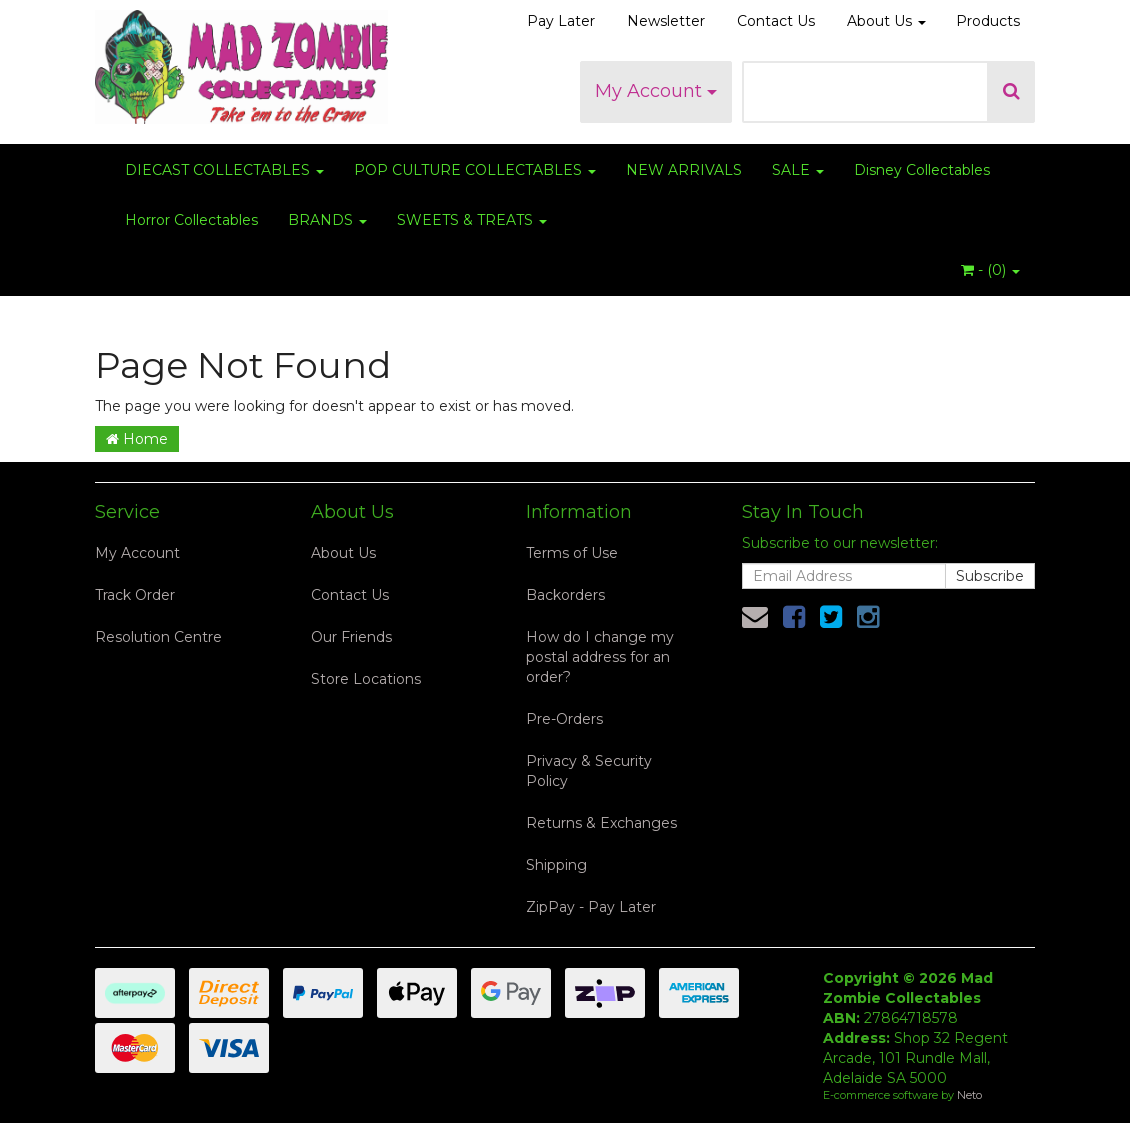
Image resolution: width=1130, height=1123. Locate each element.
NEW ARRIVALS (684, 170)
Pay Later (561, 21)
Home (137, 439)
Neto (969, 1095)
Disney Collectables (922, 170)
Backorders (565, 595)
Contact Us (776, 21)
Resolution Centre (158, 637)
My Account (656, 91)
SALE (798, 170)
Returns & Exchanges (601, 823)
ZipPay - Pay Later (591, 907)
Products (988, 21)
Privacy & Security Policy (589, 771)
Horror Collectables (191, 220)
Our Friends (351, 637)
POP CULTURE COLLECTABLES (475, 170)
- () (990, 270)
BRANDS (327, 220)
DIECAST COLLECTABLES (224, 170)
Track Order (135, 595)
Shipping (556, 865)
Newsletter (666, 21)
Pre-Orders (564, 719)
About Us (886, 21)
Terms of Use (572, 553)
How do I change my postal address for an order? (600, 657)
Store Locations (366, 679)
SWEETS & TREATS (472, 220)
